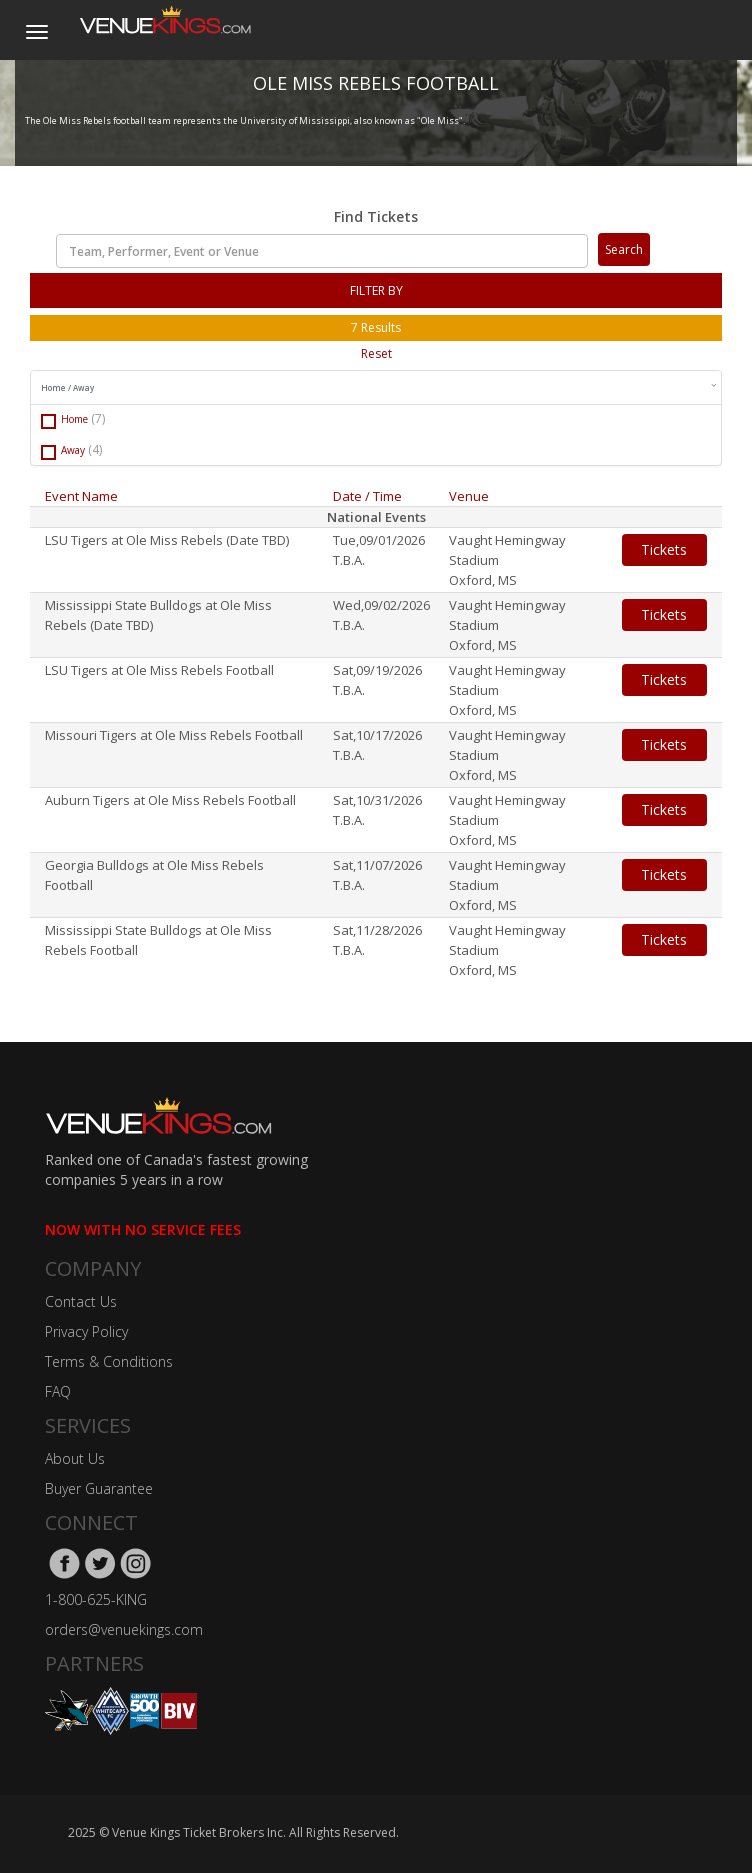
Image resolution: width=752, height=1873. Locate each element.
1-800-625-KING (96, 1599)
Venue (469, 496)
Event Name (81, 496)
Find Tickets (376, 216)
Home (73, 419)
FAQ (58, 1391)
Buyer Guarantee (99, 1488)
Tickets (664, 549)
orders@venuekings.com (124, 1629)
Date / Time (367, 496)
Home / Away (378, 387)
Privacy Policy (86, 1331)
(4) (95, 449)
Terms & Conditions (109, 1361)
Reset (376, 353)
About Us (75, 1458)
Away (71, 450)
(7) (98, 418)
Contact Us (81, 1301)
